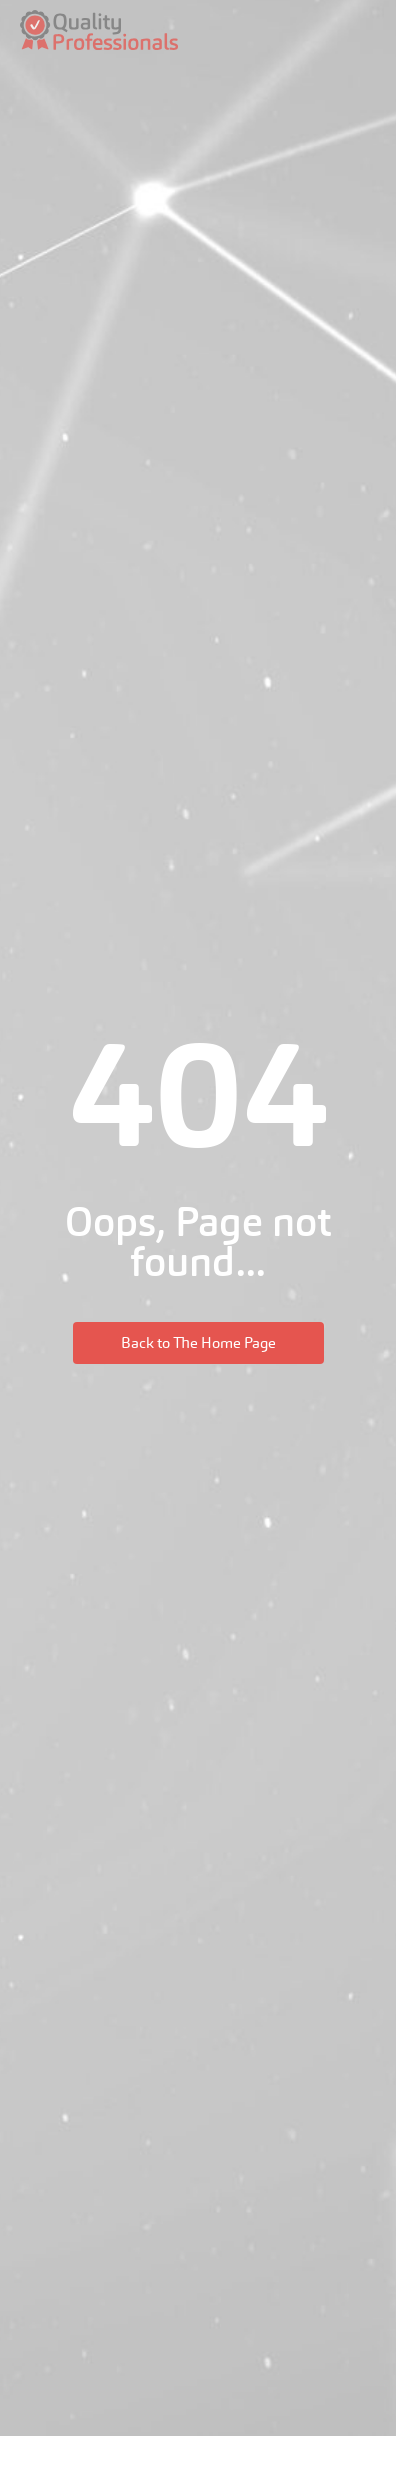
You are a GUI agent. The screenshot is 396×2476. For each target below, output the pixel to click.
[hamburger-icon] (365, 30)
